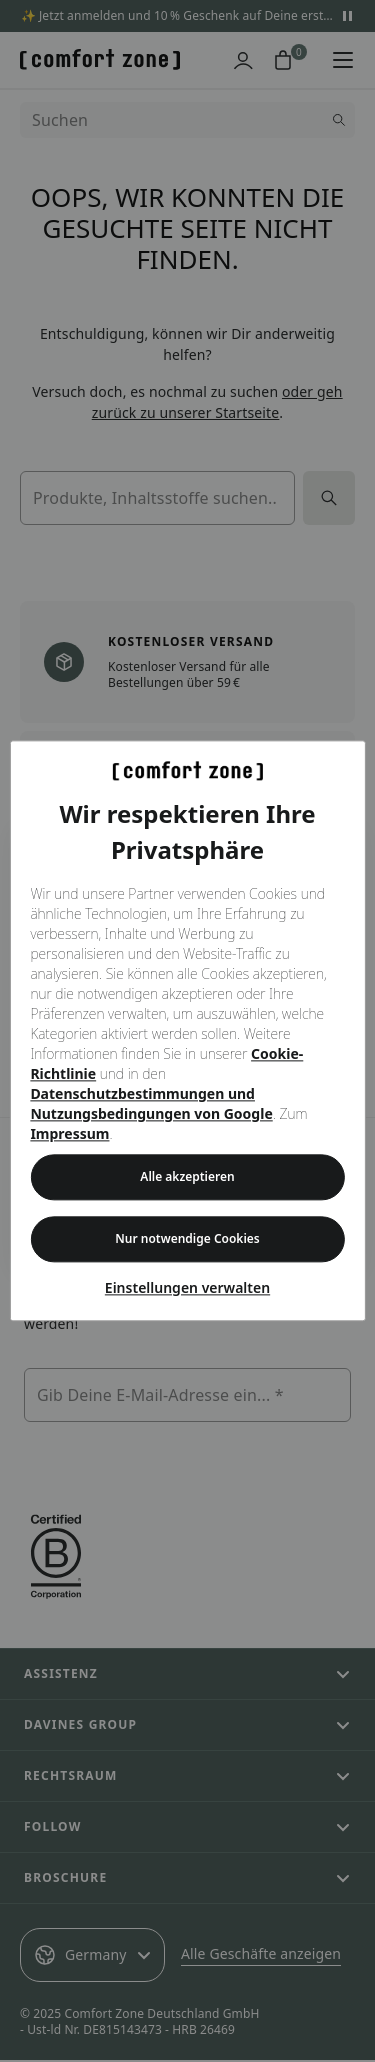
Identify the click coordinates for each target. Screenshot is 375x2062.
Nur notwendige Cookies (187, 1239)
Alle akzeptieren (187, 1177)
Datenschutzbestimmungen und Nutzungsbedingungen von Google (151, 1104)
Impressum (69, 1134)
